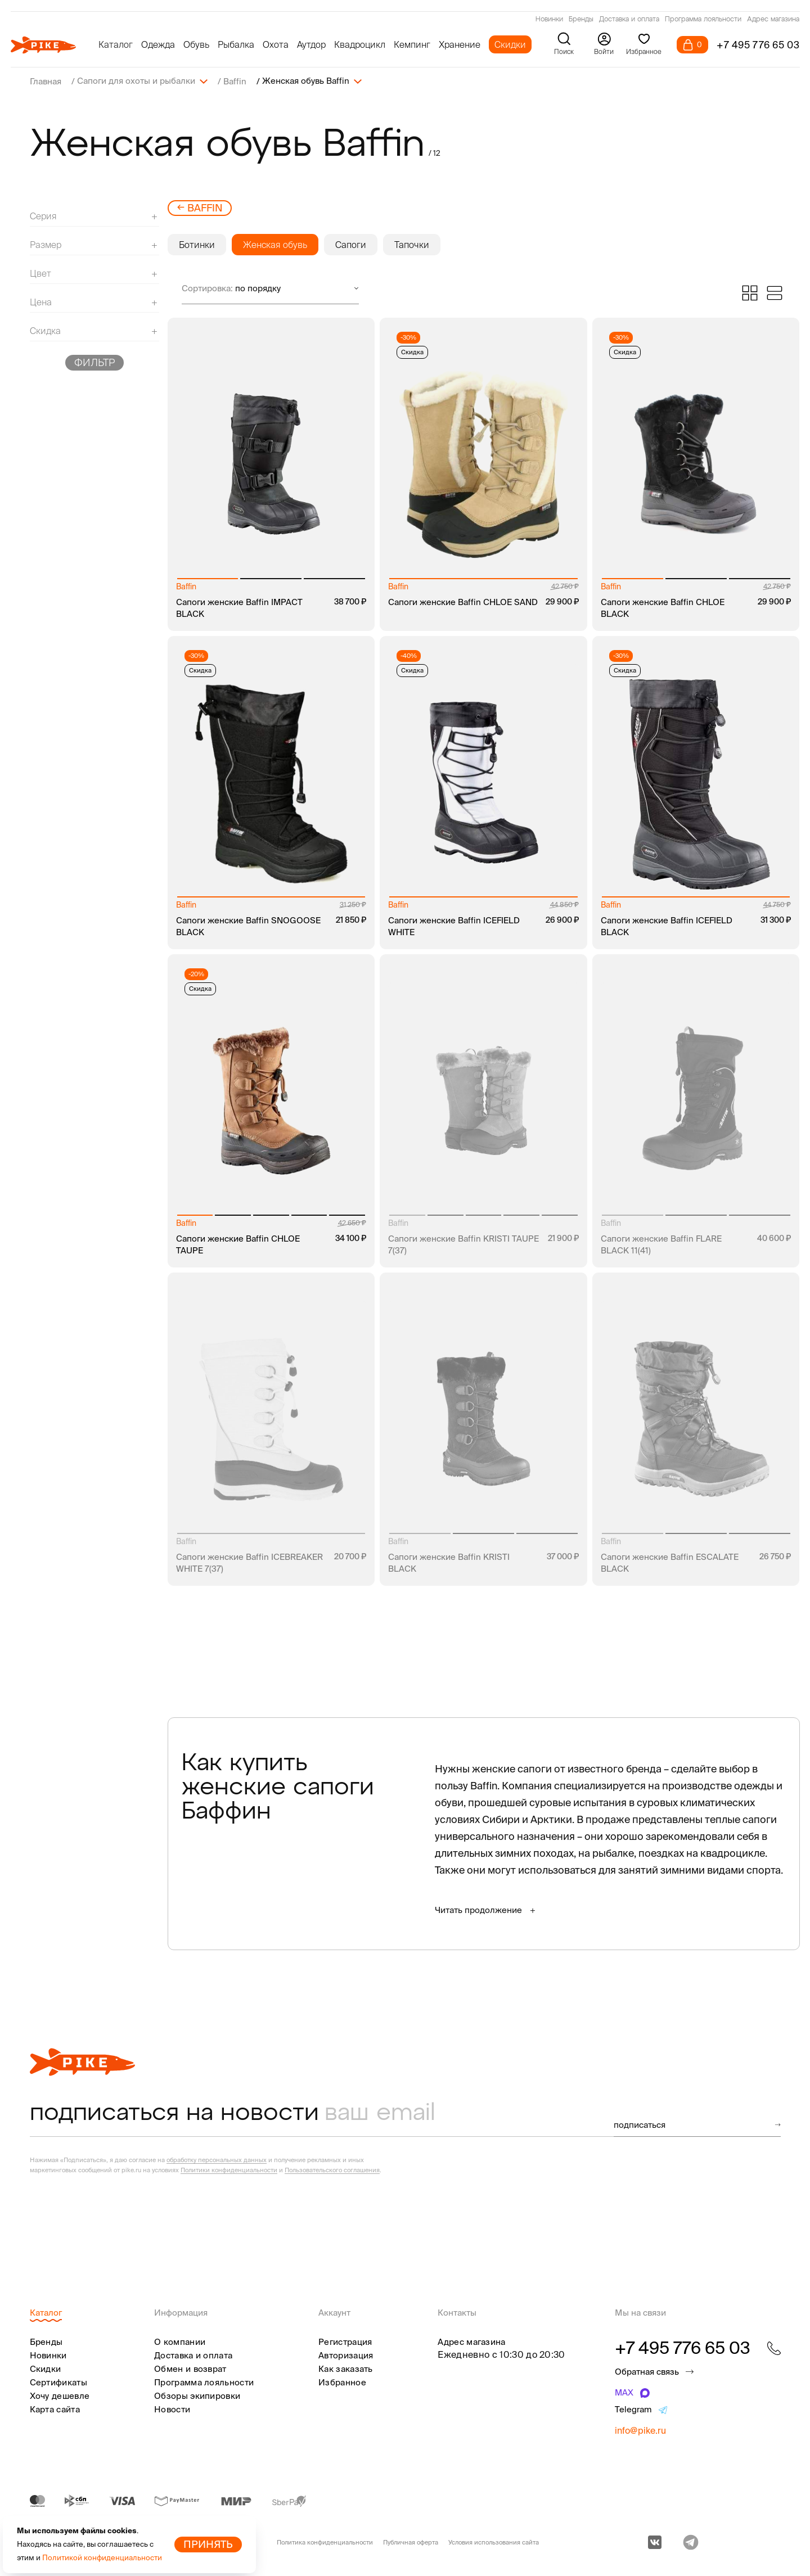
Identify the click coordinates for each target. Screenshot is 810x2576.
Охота (276, 44)
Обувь (196, 44)
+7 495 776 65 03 (758, 44)
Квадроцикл (359, 44)
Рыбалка (236, 44)
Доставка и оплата (629, 19)
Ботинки (197, 244)
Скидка (412, 351)
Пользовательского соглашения (332, 2169)
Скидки (510, 44)
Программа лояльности (703, 19)
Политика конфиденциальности (325, 2541)
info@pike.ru (640, 2430)
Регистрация (345, 2341)
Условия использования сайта (493, 2541)
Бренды (581, 19)
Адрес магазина (773, 19)
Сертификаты (58, 2381)
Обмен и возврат (190, 2368)
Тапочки (411, 244)
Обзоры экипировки (197, 2395)
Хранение (459, 44)
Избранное (342, 2381)
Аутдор (311, 44)
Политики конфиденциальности (229, 2169)
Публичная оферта (410, 2541)
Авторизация (345, 2355)
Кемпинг (412, 44)
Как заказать (345, 2368)
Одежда (158, 44)
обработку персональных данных (216, 2159)
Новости (172, 2408)
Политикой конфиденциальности (102, 2558)
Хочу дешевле (60, 2395)
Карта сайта (55, 2408)
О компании (179, 2341)
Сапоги (350, 244)
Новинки (549, 19)
